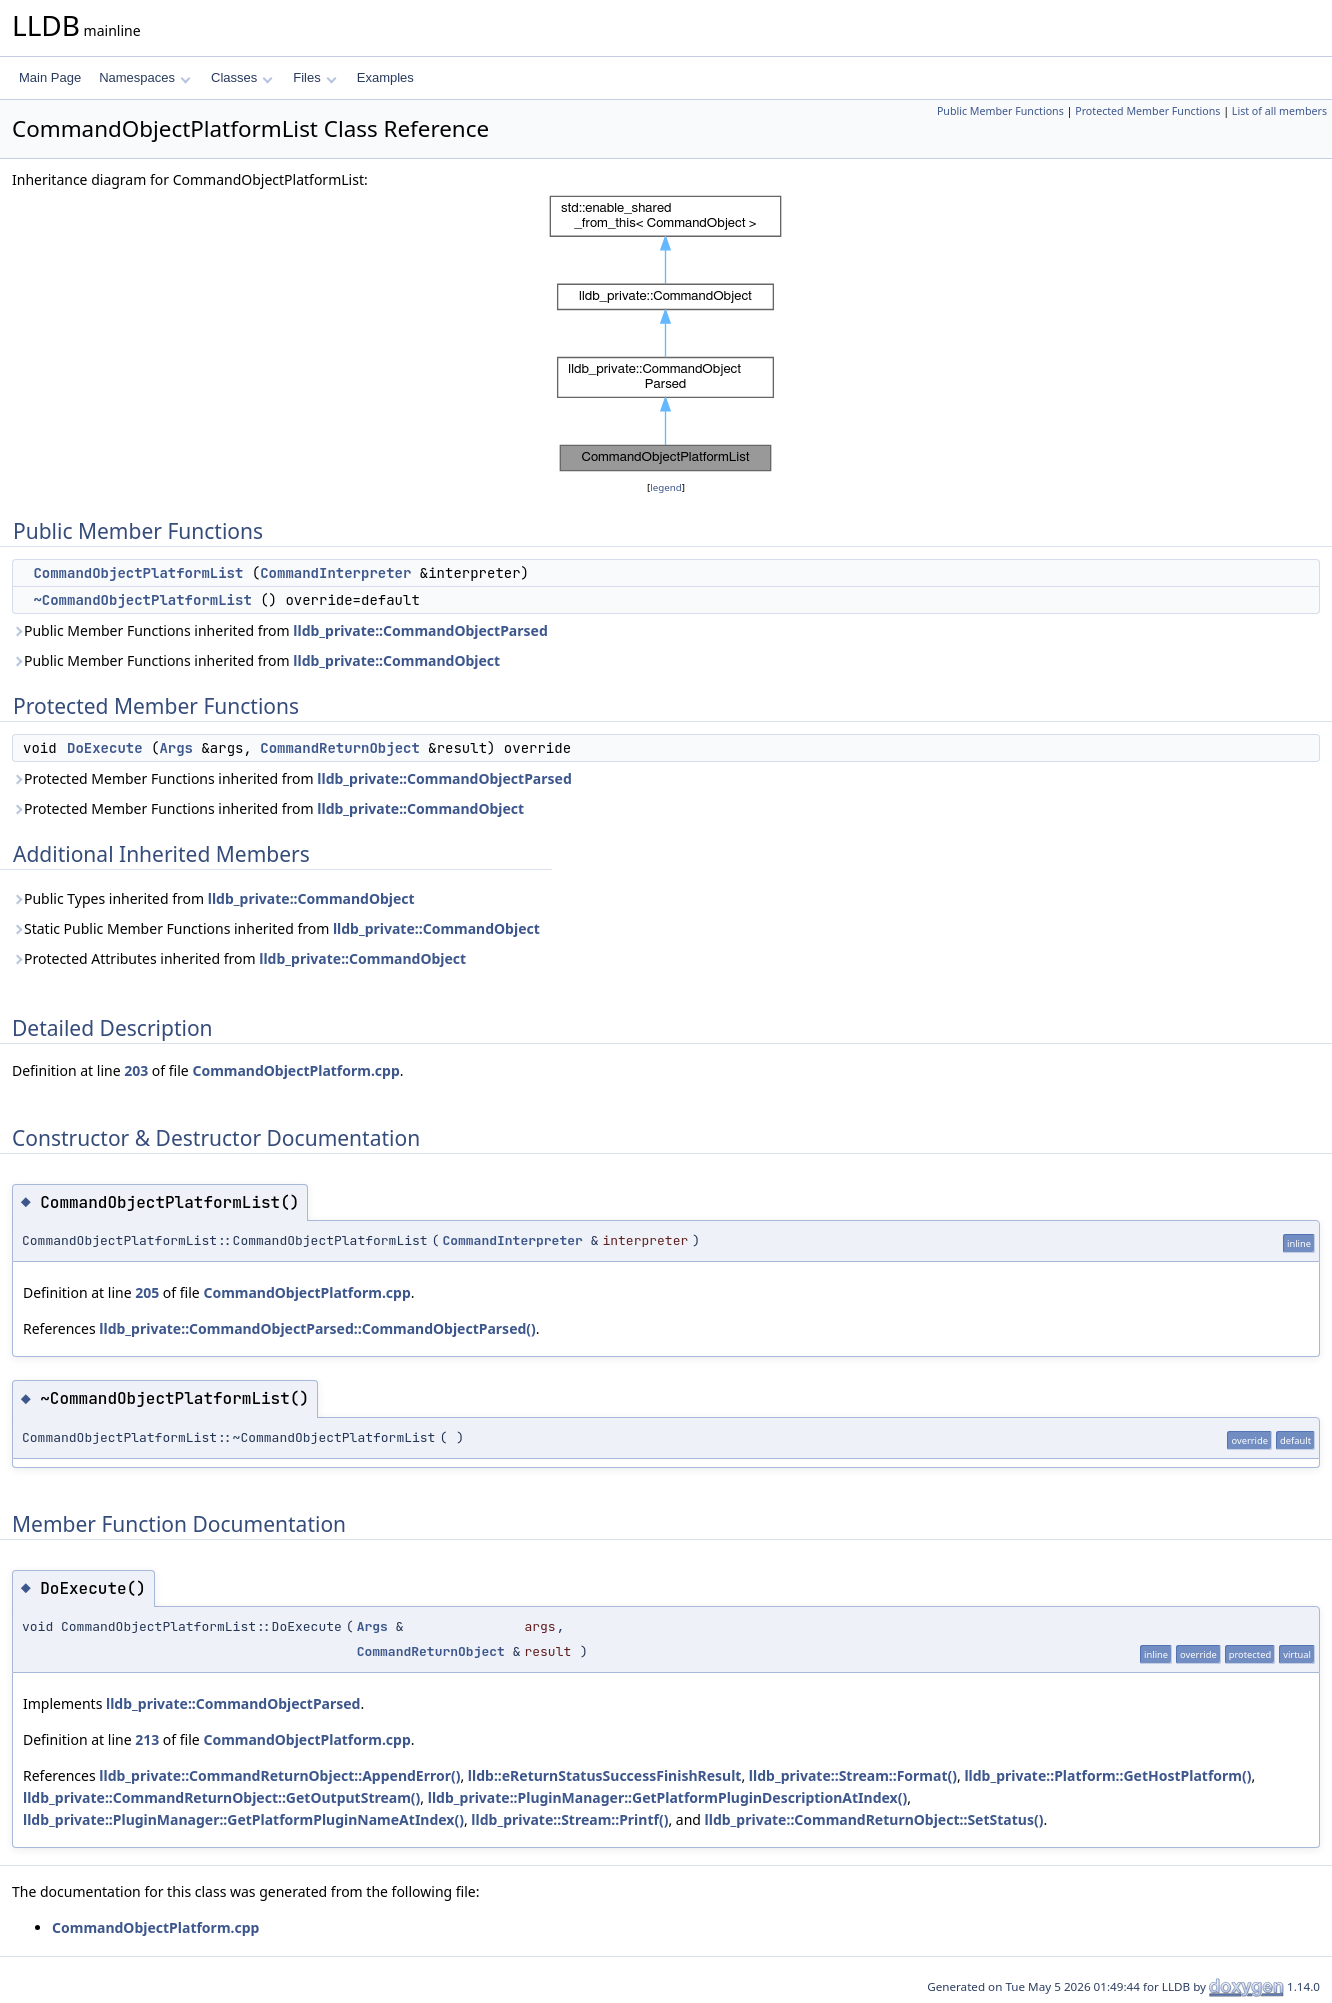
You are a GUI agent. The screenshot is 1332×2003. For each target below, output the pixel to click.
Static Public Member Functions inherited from (276, 928)
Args (176, 748)
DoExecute (105, 748)
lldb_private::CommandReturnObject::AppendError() (279, 1775)
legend (666, 487)
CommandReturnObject (340, 748)
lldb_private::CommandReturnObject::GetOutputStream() (221, 1797)
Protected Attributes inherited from (239, 958)
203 (136, 1070)
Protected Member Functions (1147, 111)
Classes (242, 77)
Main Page (50, 77)
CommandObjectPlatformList (138, 573)
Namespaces (144, 77)
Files (314, 77)
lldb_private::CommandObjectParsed (420, 630)
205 (147, 1292)
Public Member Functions (1000, 111)
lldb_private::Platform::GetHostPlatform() (1107, 1775)
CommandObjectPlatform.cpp (295, 1070)
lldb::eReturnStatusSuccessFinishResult (605, 1775)
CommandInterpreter (335, 573)
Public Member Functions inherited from (280, 630)
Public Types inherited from (213, 898)
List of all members (1279, 111)
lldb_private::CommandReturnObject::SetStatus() (874, 1819)
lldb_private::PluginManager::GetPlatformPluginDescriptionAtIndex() (667, 1797)
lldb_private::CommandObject (396, 660)
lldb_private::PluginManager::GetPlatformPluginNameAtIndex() (243, 1819)
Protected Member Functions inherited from (292, 778)
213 (147, 1739)
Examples (385, 77)
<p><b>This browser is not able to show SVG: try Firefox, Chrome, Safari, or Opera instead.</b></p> (666, 334)
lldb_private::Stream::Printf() (569, 1819)
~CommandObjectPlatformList (142, 600)
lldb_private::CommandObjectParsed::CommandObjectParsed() (317, 1328)
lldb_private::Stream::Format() (853, 1775)
